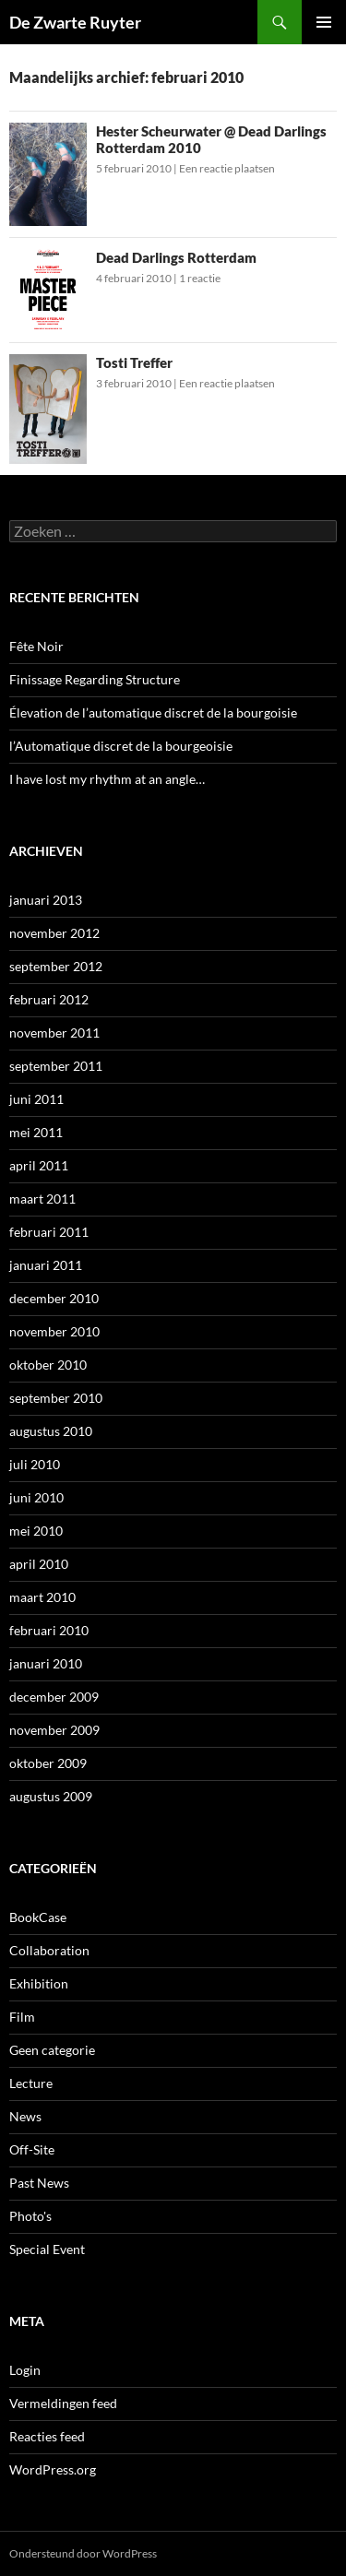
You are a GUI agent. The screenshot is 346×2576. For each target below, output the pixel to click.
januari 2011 (45, 1265)
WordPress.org (52, 2469)
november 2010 (54, 1331)
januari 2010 (45, 1663)
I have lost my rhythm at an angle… (107, 779)
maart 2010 (42, 1597)
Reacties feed (47, 2436)
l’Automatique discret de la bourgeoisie (121, 746)
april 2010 (38, 1564)
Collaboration (49, 1950)
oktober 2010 (48, 1364)
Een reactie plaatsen (227, 168)
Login (25, 2370)
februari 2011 (49, 1232)
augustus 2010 (50, 1431)
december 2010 (54, 1298)
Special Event (47, 2249)
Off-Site (31, 2149)
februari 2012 (49, 999)
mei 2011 (36, 1132)
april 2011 (38, 1165)
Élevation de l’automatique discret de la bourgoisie (153, 712)
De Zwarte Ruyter (75, 22)
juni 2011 (36, 1099)
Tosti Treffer (134, 362)
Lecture (31, 2083)
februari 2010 (49, 1630)
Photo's (30, 2216)
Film (22, 2016)
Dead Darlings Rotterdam (176, 257)
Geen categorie (52, 2050)
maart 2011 (42, 1198)
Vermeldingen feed (63, 2403)
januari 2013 (45, 900)
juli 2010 (34, 1464)
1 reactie (200, 278)
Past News (39, 2182)
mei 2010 (36, 1530)
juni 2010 (36, 1497)
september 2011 (55, 1066)
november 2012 (54, 933)
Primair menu (324, 22)
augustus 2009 (50, 1796)
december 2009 (54, 1696)
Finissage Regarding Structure (94, 679)
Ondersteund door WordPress (83, 2553)
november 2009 (54, 1730)
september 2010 (55, 1398)
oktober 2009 (48, 1763)
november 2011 (54, 1032)
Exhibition (38, 1983)
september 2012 (55, 966)
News (25, 2116)
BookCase (37, 1917)
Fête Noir (36, 646)
